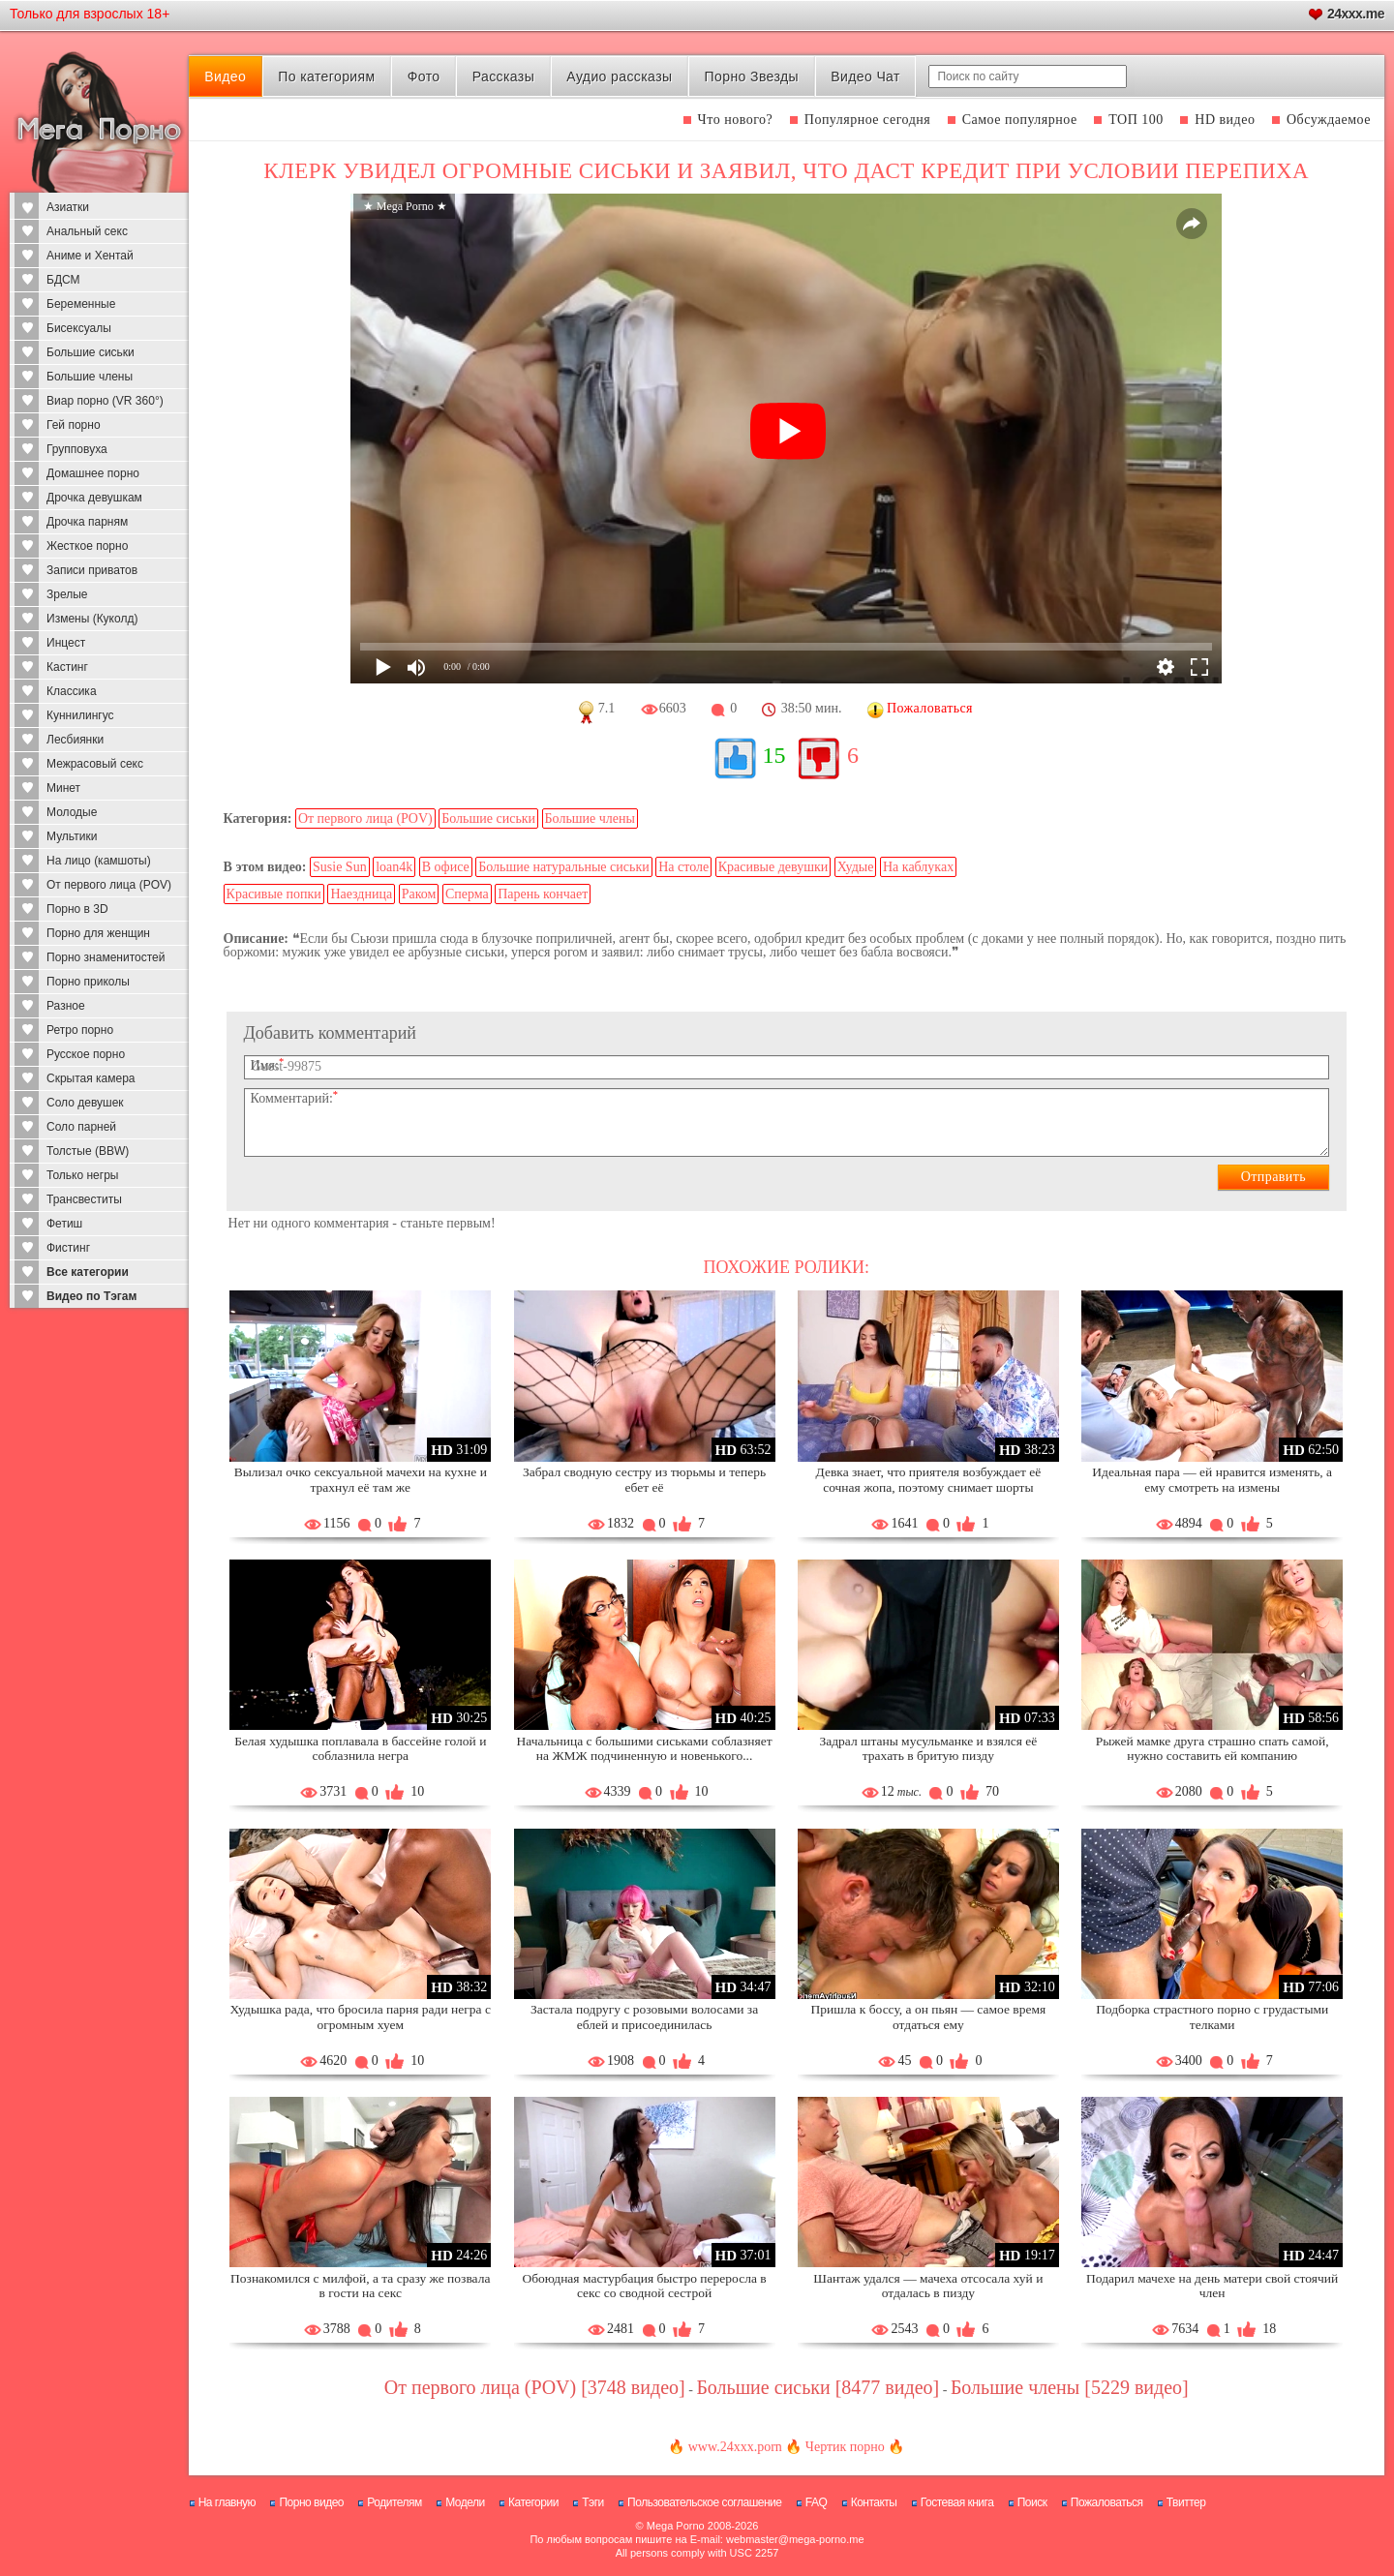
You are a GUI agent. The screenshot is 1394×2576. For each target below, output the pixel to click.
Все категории (87, 1272)
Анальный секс (87, 231)
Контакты (874, 2502)
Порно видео (311, 2502)
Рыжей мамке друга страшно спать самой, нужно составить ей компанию (1212, 1749)
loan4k (394, 867)
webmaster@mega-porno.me (795, 2539)
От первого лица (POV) (108, 885)
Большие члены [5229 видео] (1070, 2387)
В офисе (446, 867)
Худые (855, 867)
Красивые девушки (773, 867)
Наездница (361, 894)
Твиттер (1186, 2502)
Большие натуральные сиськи (563, 867)
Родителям (394, 2502)
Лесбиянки (75, 739)
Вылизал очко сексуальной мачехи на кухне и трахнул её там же (360, 1480)
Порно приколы (88, 981)
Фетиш (64, 1223)
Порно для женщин (98, 933)
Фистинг (68, 1248)
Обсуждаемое (1329, 119)
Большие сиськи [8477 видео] (817, 2387)
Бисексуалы (78, 328)
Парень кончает (543, 894)
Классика (71, 691)
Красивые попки (274, 894)
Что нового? (735, 119)
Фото (424, 76)
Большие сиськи (90, 352)
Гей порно (73, 425)
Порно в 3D (77, 909)
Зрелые (67, 594)
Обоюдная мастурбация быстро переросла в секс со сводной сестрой (645, 2286)
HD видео (1225, 119)
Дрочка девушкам (94, 497)
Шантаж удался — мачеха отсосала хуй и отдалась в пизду (928, 2286)
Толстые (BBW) (87, 1151)
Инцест (65, 643)
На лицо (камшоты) (98, 860)
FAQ (816, 2502)
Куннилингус (80, 715)
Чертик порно (845, 2447)
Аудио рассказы (619, 76)
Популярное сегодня (867, 119)
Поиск (1032, 2502)
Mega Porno (676, 2525)
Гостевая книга (957, 2502)
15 (774, 755)
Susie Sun (340, 867)
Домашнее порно (92, 473)
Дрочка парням (87, 522)
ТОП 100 (1136, 119)
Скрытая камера (91, 1078)
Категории (533, 2502)
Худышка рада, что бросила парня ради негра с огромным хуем (360, 2017)
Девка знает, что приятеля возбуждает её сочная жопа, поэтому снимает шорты (929, 1480)
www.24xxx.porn (735, 2447)
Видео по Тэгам (91, 1296)
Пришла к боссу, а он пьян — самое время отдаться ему (928, 2017)
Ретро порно (79, 1030)
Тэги (593, 2502)
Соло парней (81, 1127)
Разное (65, 1006)
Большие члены (89, 376)
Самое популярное (1019, 119)
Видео (225, 76)
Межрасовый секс (94, 764)
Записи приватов (91, 570)
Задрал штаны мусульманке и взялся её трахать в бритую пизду (928, 1749)
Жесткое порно (87, 546)
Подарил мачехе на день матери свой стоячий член (1212, 2286)
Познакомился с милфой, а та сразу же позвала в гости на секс (360, 2286)
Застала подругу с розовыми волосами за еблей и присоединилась (644, 2017)
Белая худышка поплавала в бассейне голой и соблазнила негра (360, 1749)
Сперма (467, 894)
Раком (419, 894)
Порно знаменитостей (105, 957)
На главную (227, 2502)
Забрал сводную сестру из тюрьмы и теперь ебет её (644, 1480)
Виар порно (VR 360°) (105, 401)
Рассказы (503, 76)
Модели (465, 2502)
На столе (683, 867)
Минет (63, 788)
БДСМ (63, 280)
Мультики (71, 836)
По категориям (326, 76)
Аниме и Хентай (90, 255)
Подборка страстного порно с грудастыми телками (1212, 2017)
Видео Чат (865, 76)
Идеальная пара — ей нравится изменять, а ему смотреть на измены (1212, 1480)
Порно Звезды (752, 76)
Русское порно (85, 1054)
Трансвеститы (84, 1199)
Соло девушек (85, 1102)
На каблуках (918, 867)
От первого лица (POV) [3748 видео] (534, 2387)
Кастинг (67, 667)
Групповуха (76, 449)
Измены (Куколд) (91, 618)
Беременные (80, 304)
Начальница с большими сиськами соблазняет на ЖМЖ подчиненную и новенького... (645, 1749)
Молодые (71, 812)
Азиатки (67, 207)
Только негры (82, 1175)
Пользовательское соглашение (704, 2502)
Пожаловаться (1107, 2502)
